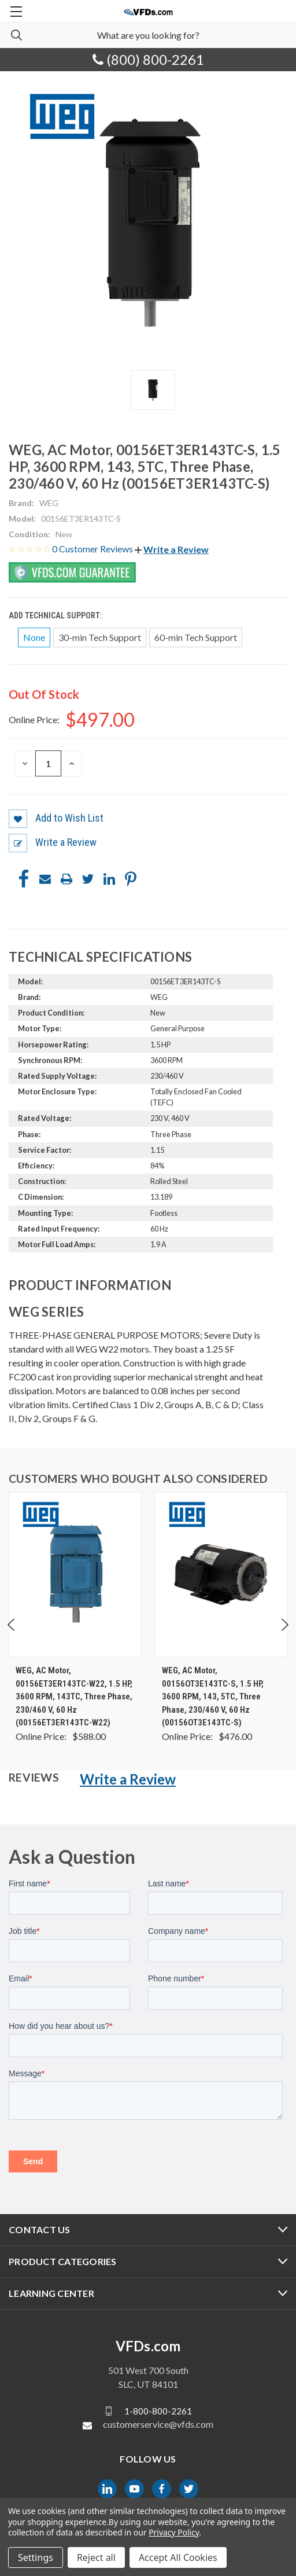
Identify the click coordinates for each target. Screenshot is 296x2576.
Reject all (96, 2557)
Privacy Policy (174, 2532)
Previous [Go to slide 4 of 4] (12, 1624)
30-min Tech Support (99, 637)
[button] (172, 549)
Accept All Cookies (178, 2557)
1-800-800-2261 (158, 2411)
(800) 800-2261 (148, 59)
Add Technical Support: (56, 615)
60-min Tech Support (195, 637)
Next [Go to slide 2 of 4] (284, 1624)
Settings (35, 2557)
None (34, 637)
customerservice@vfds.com (158, 2424)
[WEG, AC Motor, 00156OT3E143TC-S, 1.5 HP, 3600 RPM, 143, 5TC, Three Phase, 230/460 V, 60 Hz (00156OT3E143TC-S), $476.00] (221, 1574)
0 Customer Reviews (93, 548)
